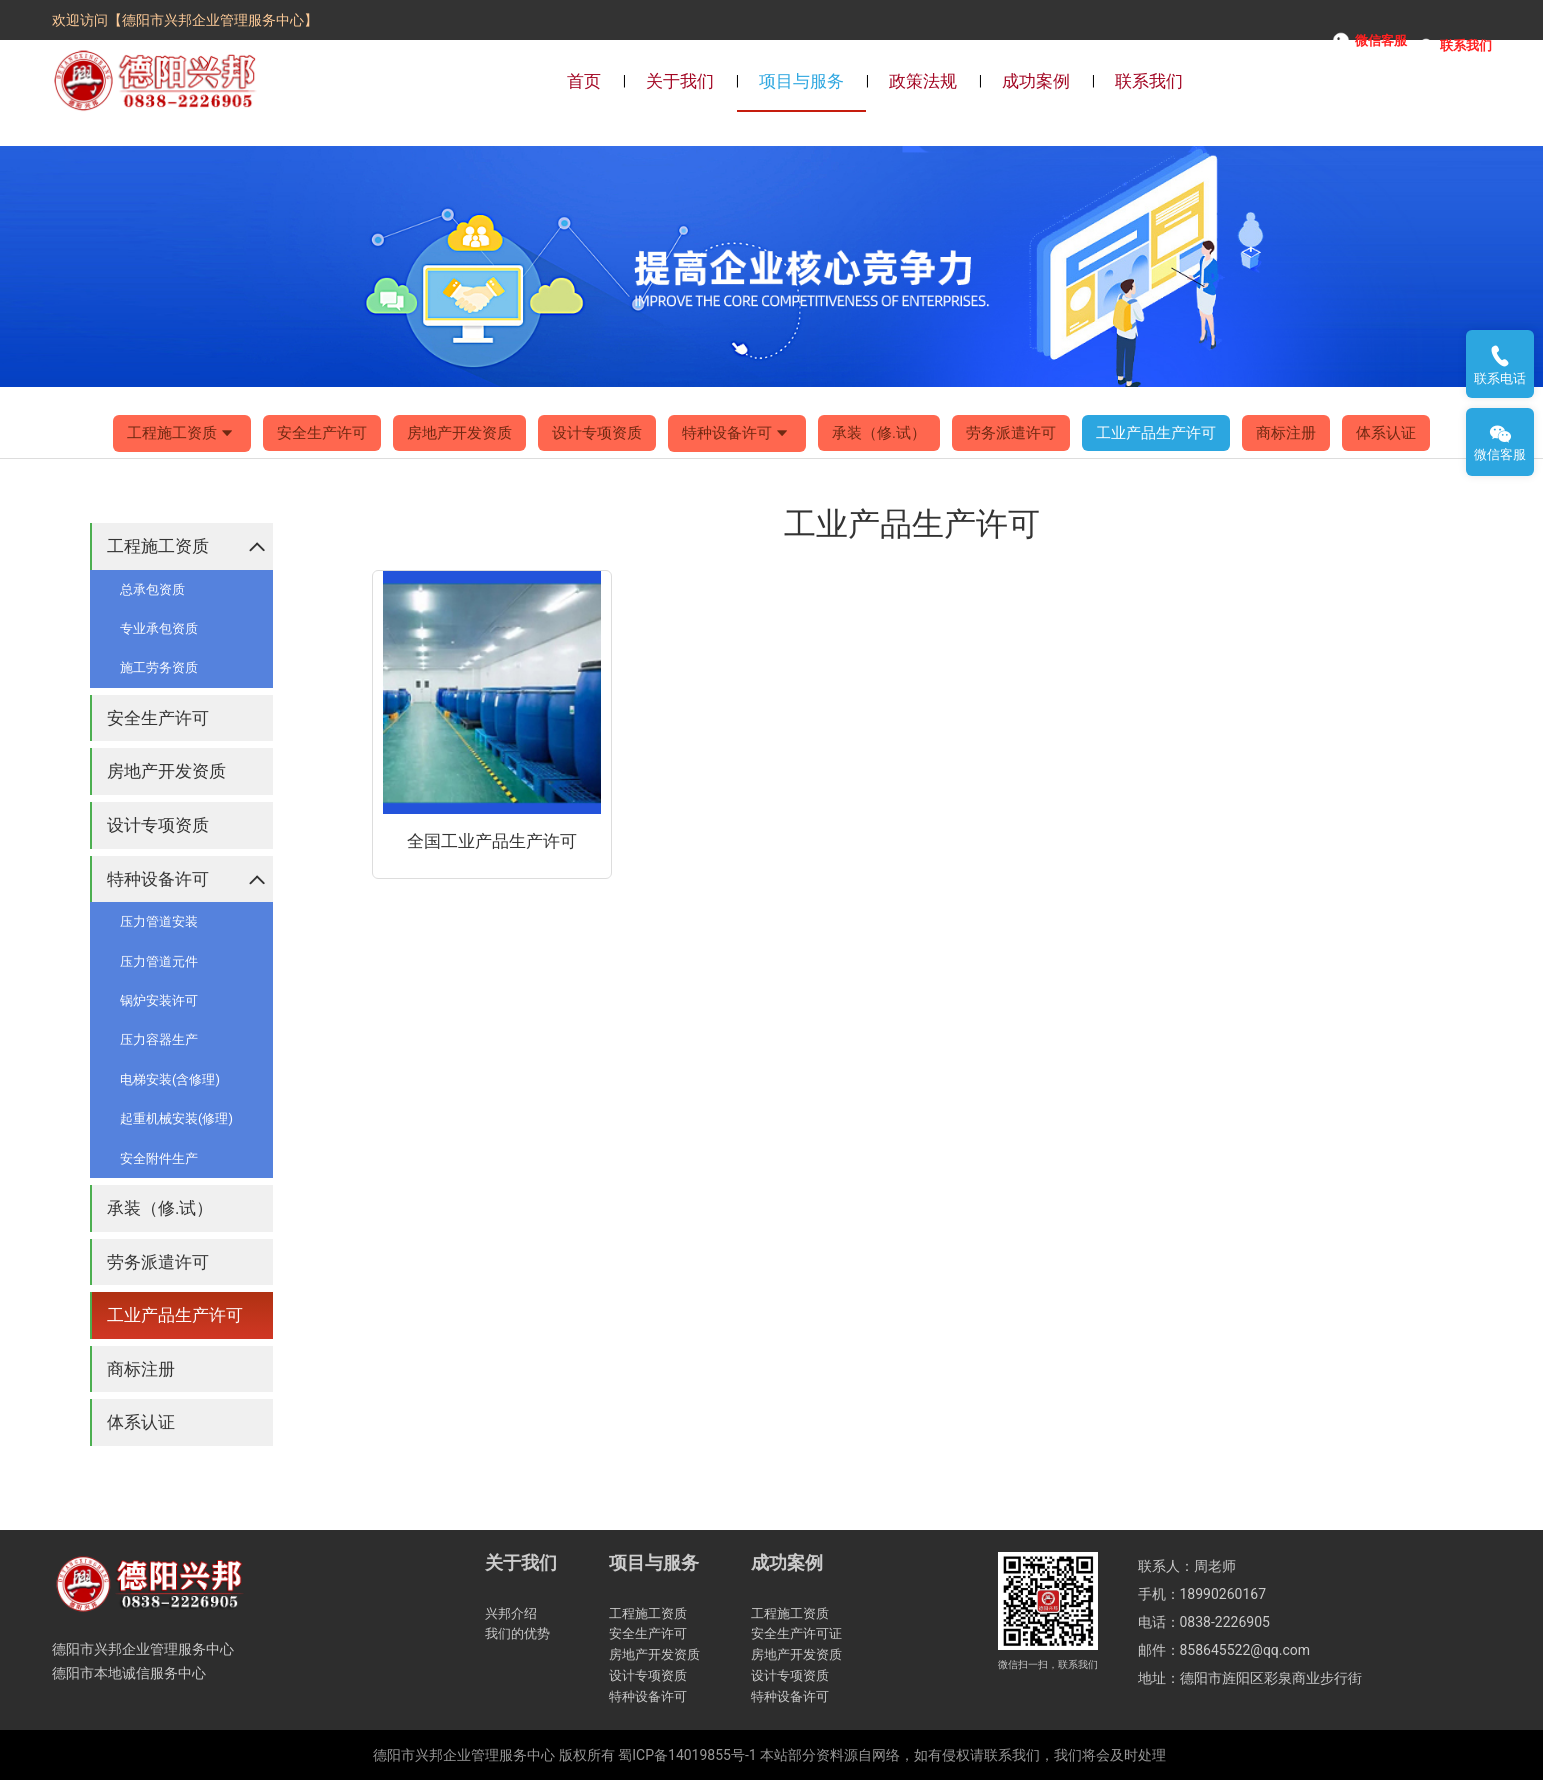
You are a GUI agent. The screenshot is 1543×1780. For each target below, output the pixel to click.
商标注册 (1286, 433)
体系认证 (1386, 433)
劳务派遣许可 (1011, 433)
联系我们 (1149, 81)
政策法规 (923, 81)
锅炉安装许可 (159, 1000)
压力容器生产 (159, 1039)
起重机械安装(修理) (176, 1118)
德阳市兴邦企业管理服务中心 (464, 1755)
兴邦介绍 (511, 1613)
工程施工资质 (182, 434)
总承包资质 (152, 589)
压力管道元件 (159, 961)
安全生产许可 (322, 433)
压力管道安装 (159, 921)
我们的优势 (517, 1633)
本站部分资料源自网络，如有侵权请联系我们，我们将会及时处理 (963, 1755)
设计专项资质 (597, 433)
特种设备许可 (737, 434)
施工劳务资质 (159, 667)
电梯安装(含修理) (170, 1079)
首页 (584, 81)
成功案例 (1036, 81)
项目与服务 (801, 81)
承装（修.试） (879, 433)
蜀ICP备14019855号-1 (687, 1755)
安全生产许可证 (796, 1633)
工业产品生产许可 (1156, 433)
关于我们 (680, 81)
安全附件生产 (159, 1158)
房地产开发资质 (459, 433)
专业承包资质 (159, 628)
